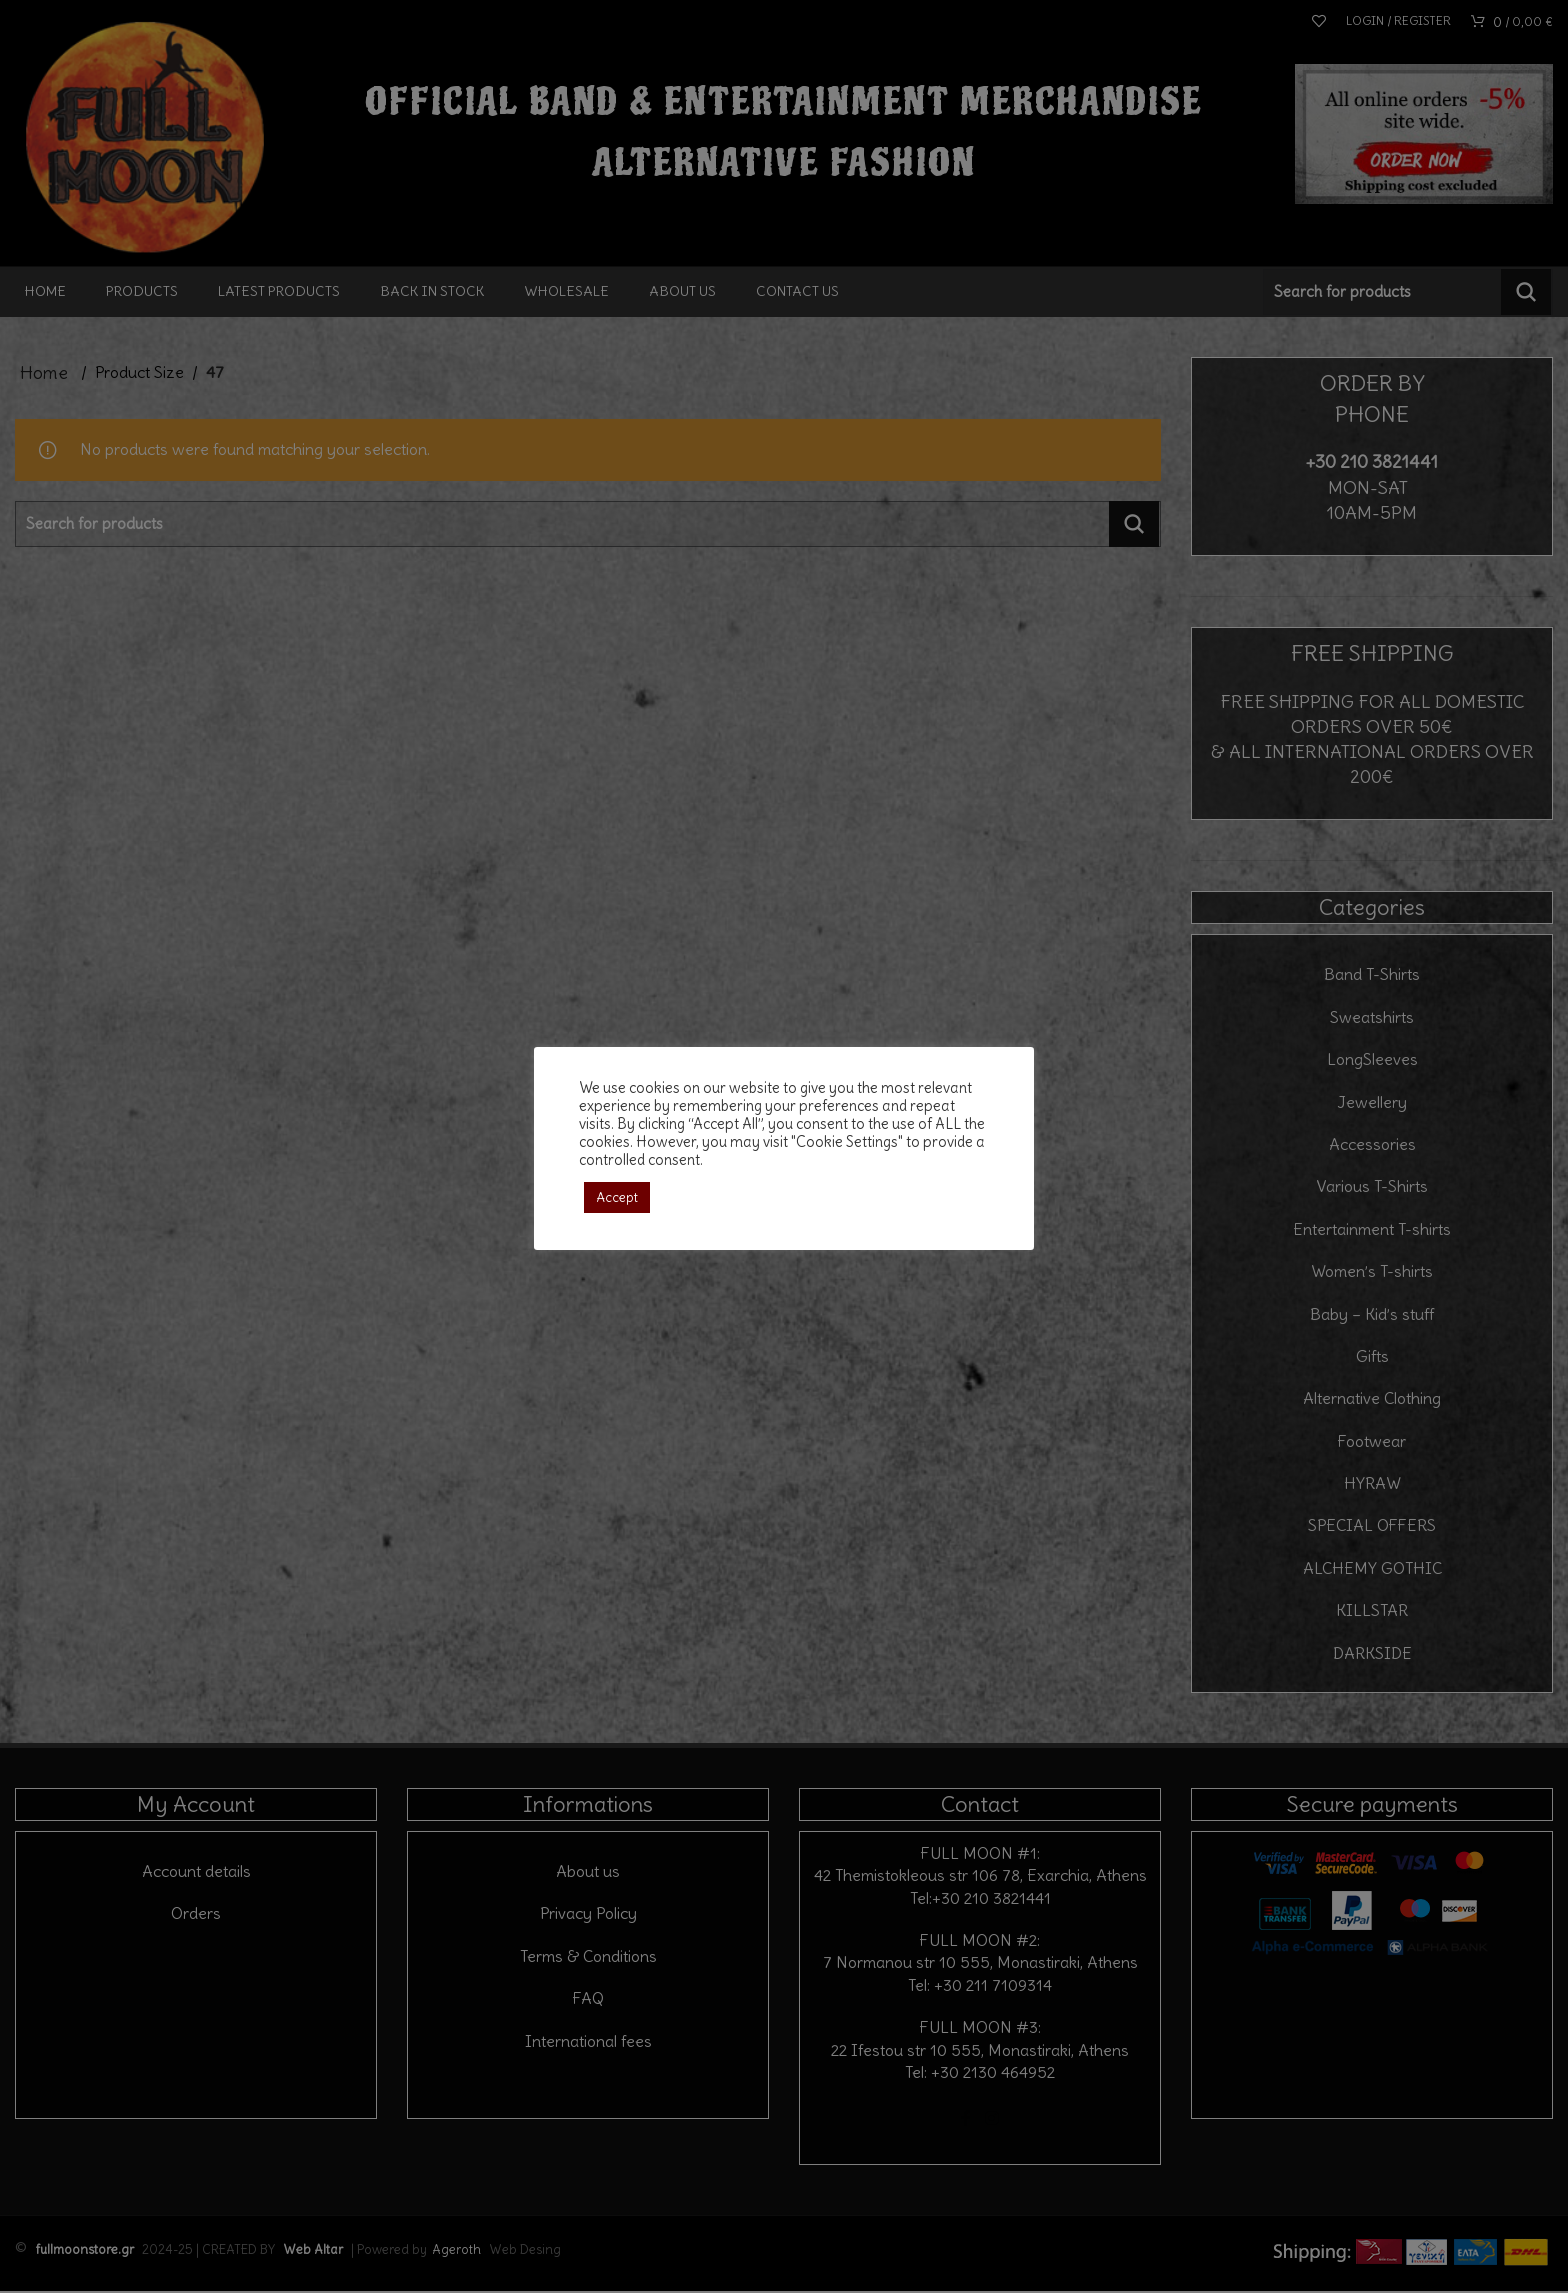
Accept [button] (617, 1197)
